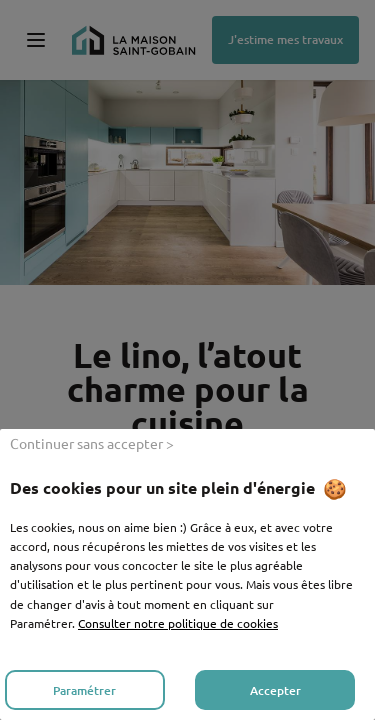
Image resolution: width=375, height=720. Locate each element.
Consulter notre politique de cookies (178, 623)
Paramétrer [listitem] (84, 690)
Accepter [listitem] (275, 690)
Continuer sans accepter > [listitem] (92, 443)
